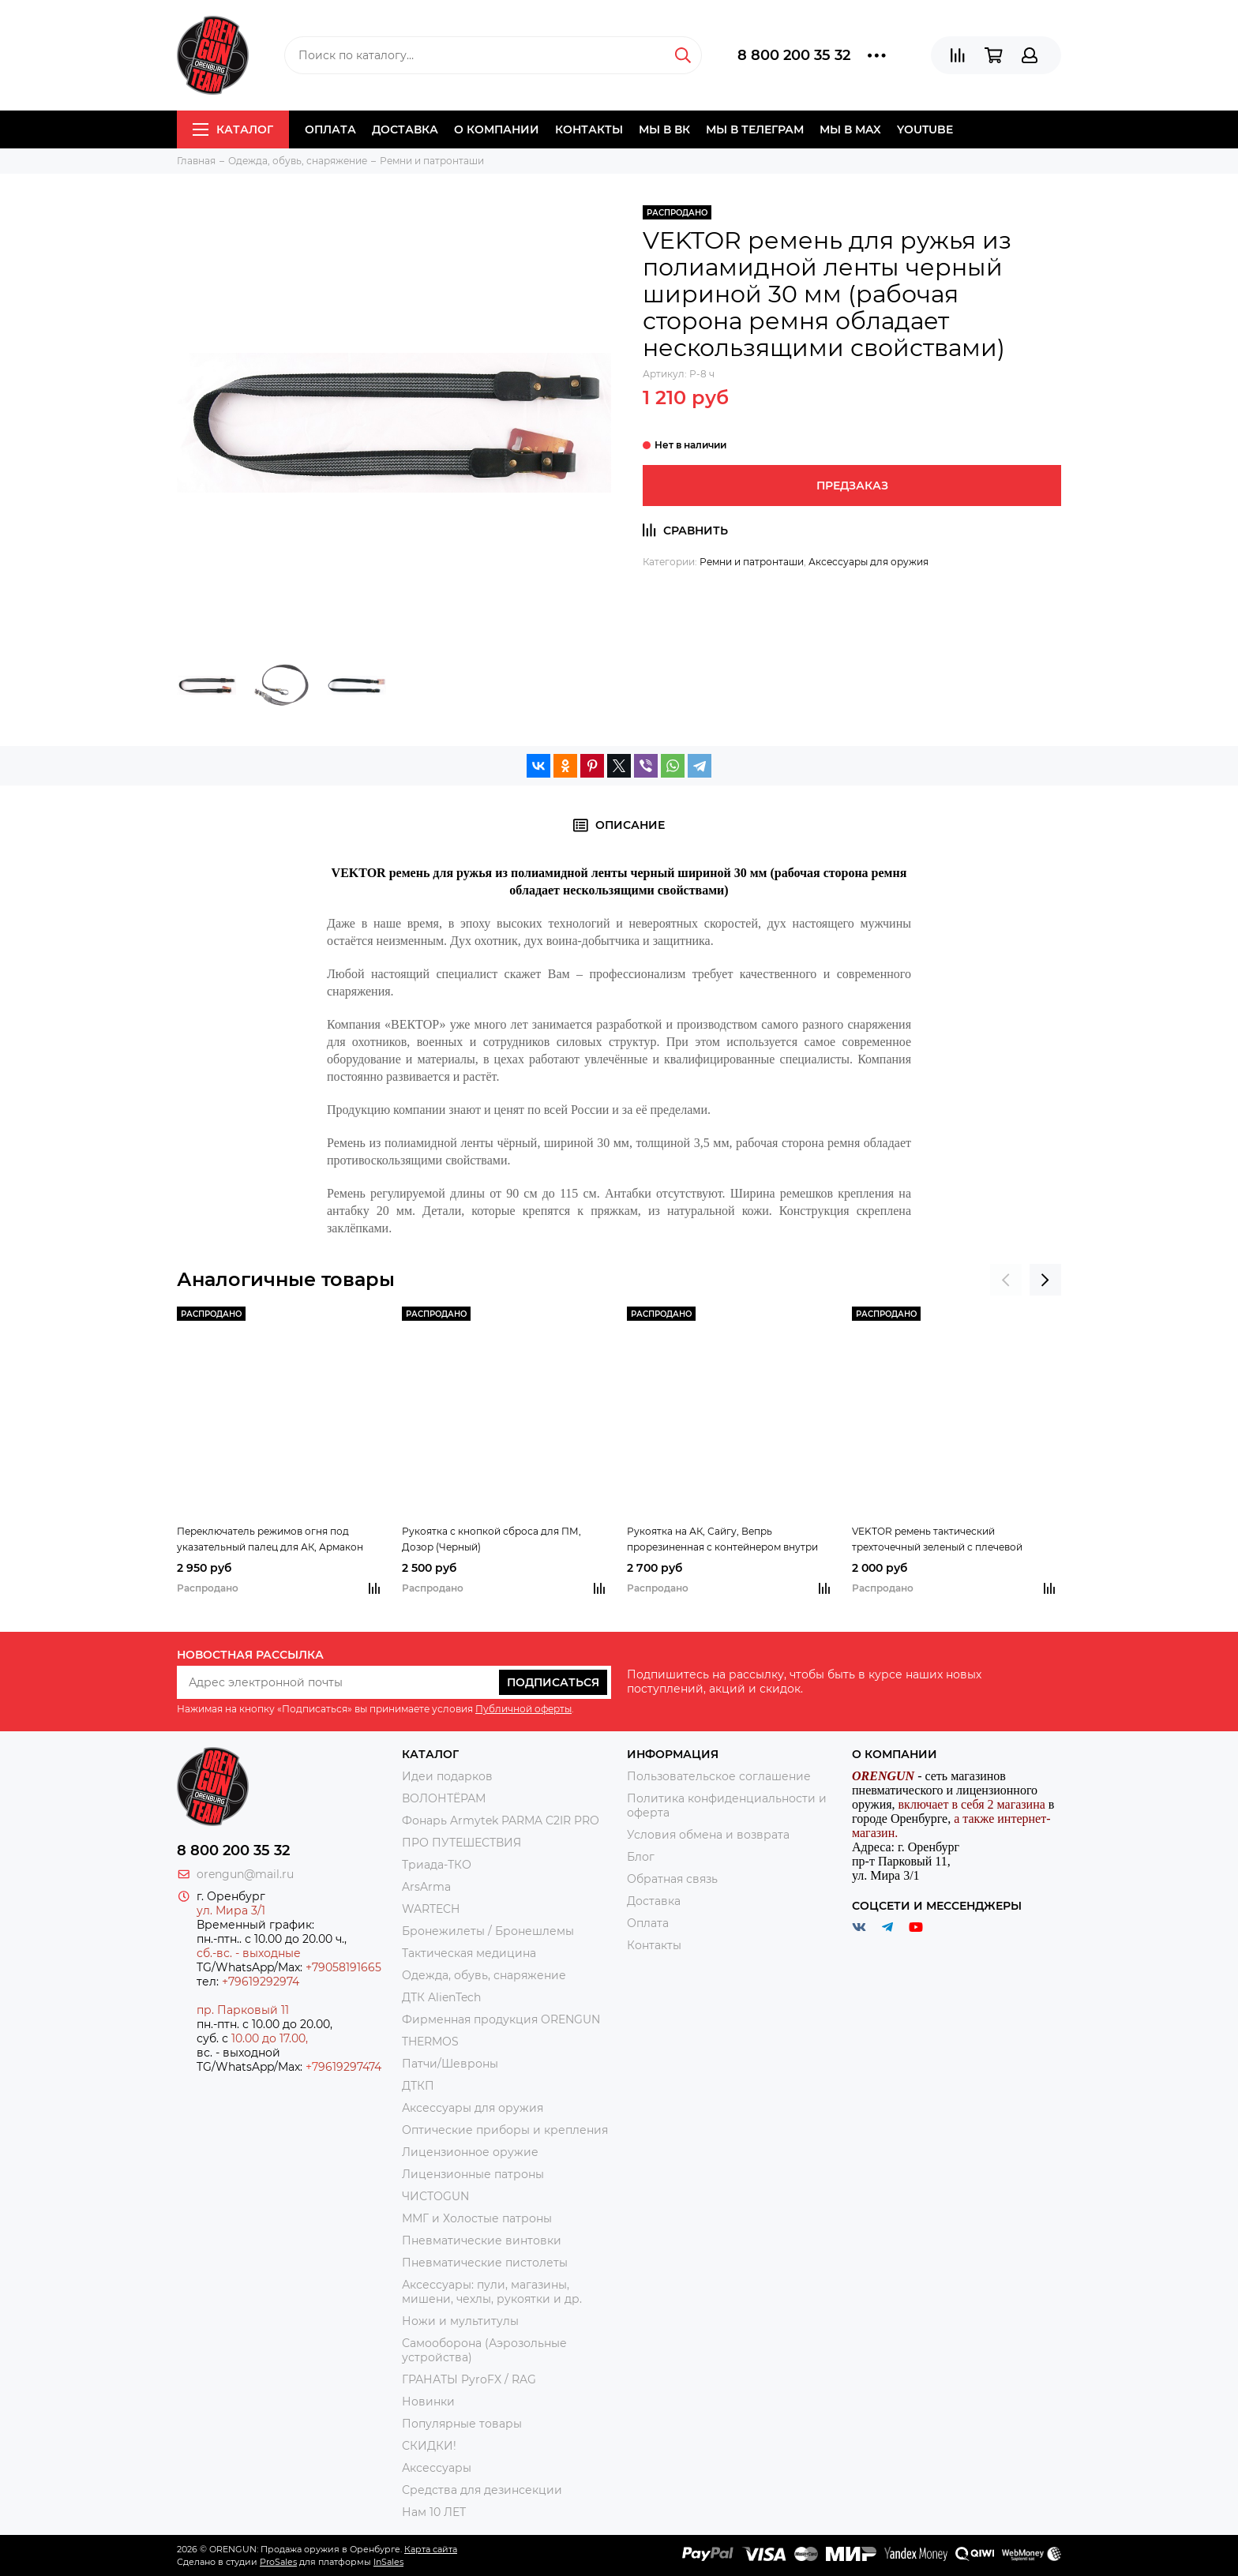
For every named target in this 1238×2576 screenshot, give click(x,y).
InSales (388, 2561)
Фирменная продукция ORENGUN (501, 2019)
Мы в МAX (850, 129)
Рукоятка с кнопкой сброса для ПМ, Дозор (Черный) (491, 1539)
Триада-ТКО (436, 1865)
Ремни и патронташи (752, 562)
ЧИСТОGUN (435, 2196)
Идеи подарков (447, 1776)
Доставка (405, 129)
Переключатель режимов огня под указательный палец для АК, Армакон (270, 1539)
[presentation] (1006, 1279)
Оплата (330, 129)
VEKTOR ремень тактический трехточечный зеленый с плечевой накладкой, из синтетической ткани (940, 1540)
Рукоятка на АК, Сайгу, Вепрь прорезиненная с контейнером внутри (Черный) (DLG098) (722, 1540)
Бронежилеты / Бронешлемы (488, 1931)
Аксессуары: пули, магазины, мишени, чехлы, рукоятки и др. (492, 2292)
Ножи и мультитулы (460, 2321)
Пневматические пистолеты (485, 2262)
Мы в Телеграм (755, 129)
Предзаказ (852, 485)
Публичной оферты (523, 1709)
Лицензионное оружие (470, 2152)
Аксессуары (436, 2468)
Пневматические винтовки (481, 2240)
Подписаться (553, 1682)
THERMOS (430, 2041)
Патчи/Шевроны (450, 2064)
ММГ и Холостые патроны (477, 2218)
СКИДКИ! (429, 2446)
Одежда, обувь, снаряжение (484, 1975)
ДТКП (418, 2086)
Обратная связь (672, 1879)
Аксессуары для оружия (868, 562)
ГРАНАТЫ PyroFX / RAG (469, 2379)
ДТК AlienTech (441, 1997)
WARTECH (431, 1909)
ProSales (278, 2561)
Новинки (428, 2401)
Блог (641, 1857)
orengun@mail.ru (245, 1874)
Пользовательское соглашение (719, 1776)
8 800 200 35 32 (793, 55)
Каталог (233, 129)
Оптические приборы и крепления (505, 2130)
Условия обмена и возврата (708, 1835)
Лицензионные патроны (473, 2174)
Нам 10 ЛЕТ (434, 2512)
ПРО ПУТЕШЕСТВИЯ (463, 1842)
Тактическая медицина (469, 1953)
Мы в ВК (664, 129)
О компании (496, 129)
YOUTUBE (925, 129)
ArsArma (426, 1887)
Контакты (589, 129)
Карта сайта (430, 2549)
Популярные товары (462, 2424)
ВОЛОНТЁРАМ (444, 1798)
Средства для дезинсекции (482, 2490)
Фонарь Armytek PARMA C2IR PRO (500, 1820)
